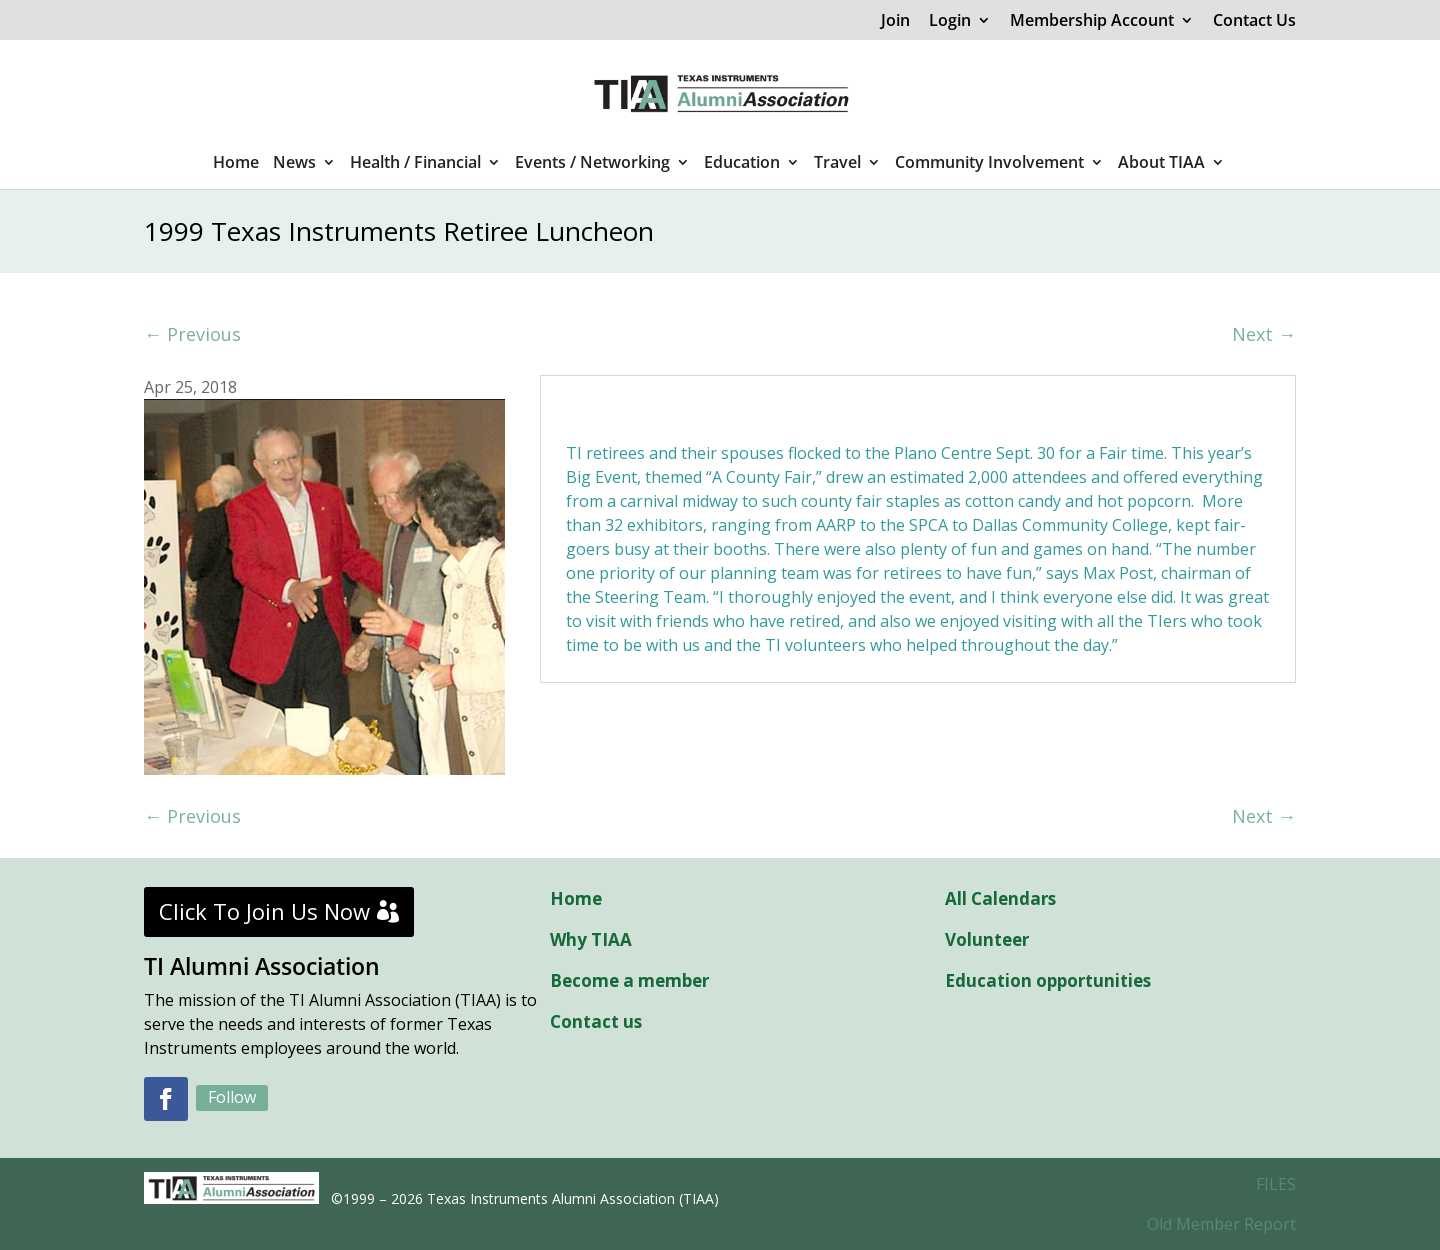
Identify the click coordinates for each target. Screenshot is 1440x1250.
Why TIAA (591, 939)
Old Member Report (1221, 1224)
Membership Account (1092, 21)
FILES (1276, 1184)
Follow (232, 1097)
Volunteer (987, 939)
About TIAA (1161, 164)
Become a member (629, 980)
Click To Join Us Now (264, 911)
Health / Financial (415, 164)
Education (742, 164)
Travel (837, 164)
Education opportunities (1048, 980)
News (294, 164)
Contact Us (1254, 21)
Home (236, 164)
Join (895, 21)
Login (950, 21)
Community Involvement (989, 164)
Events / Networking (592, 164)
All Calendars (1000, 898)
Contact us (596, 1021)
